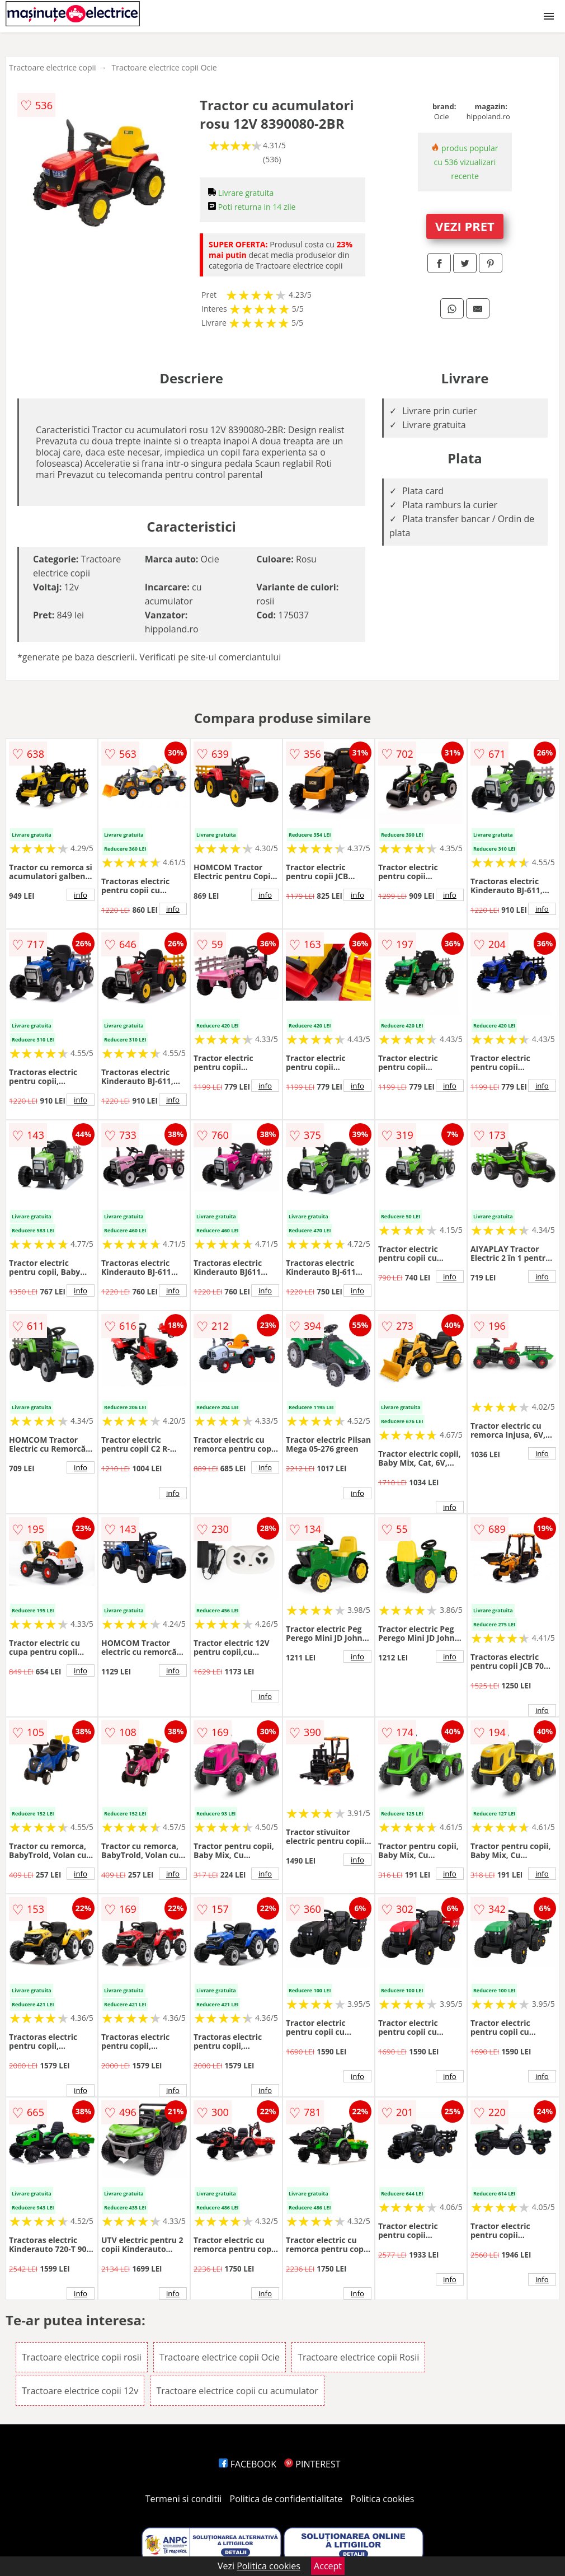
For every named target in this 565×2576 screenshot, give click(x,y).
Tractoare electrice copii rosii (82, 2357)
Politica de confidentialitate (286, 2499)
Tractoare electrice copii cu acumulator (237, 2391)
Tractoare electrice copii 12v (80, 2391)
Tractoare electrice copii (52, 67)
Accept (328, 2566)
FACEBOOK (247, 2464)
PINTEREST (312, 2464)
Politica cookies (383, 2499)
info (80, 895)
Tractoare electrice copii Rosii (358, 2357)
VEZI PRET (465, 226)
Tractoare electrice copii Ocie (164, 67)
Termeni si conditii (183, 2499)
